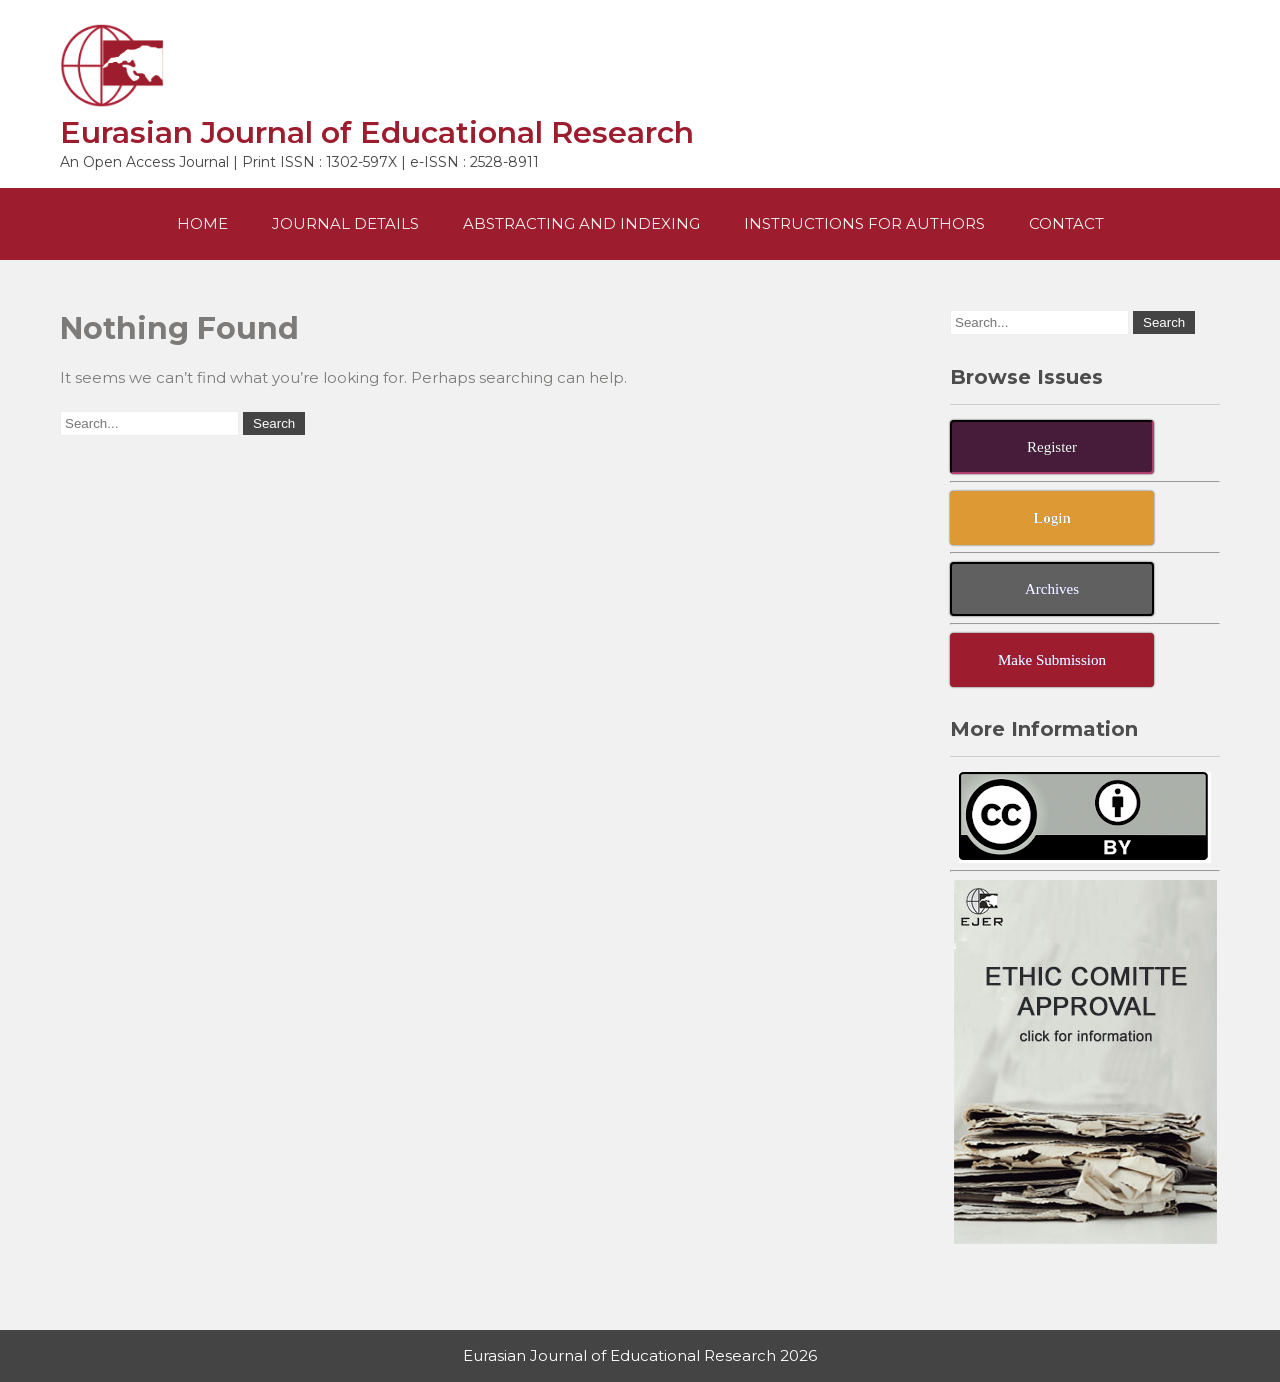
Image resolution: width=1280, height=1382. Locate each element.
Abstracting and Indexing (581, 223)
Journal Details (345, 223)
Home (202, 223)
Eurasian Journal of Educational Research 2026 (640, 1355)
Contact (1066, 223)
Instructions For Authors (864, 223)
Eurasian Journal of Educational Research (377, 132)
